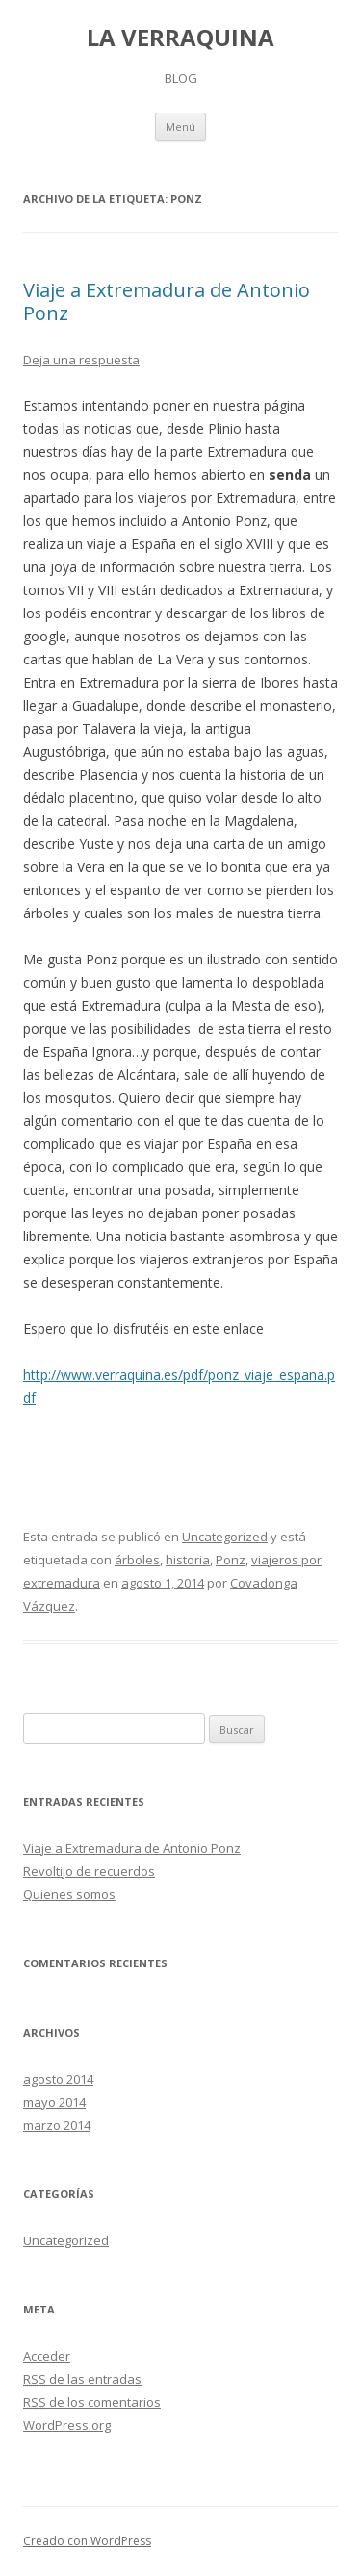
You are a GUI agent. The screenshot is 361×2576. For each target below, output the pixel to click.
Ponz (230, 1559)
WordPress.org (67, 2425)
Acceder (46, 2355)
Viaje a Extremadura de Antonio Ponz (166, 301)
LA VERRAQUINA (180, 38)
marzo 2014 (56, 2125)
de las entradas (82, 2379)
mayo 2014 (54, 2102)
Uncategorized (225, 1536)
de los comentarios (92, 2402)
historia (188, 1559)
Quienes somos (69, 1894)
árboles (137, 1559)
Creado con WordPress (87, 2541)
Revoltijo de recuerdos (89, 1871)
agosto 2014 (58, 2079)
